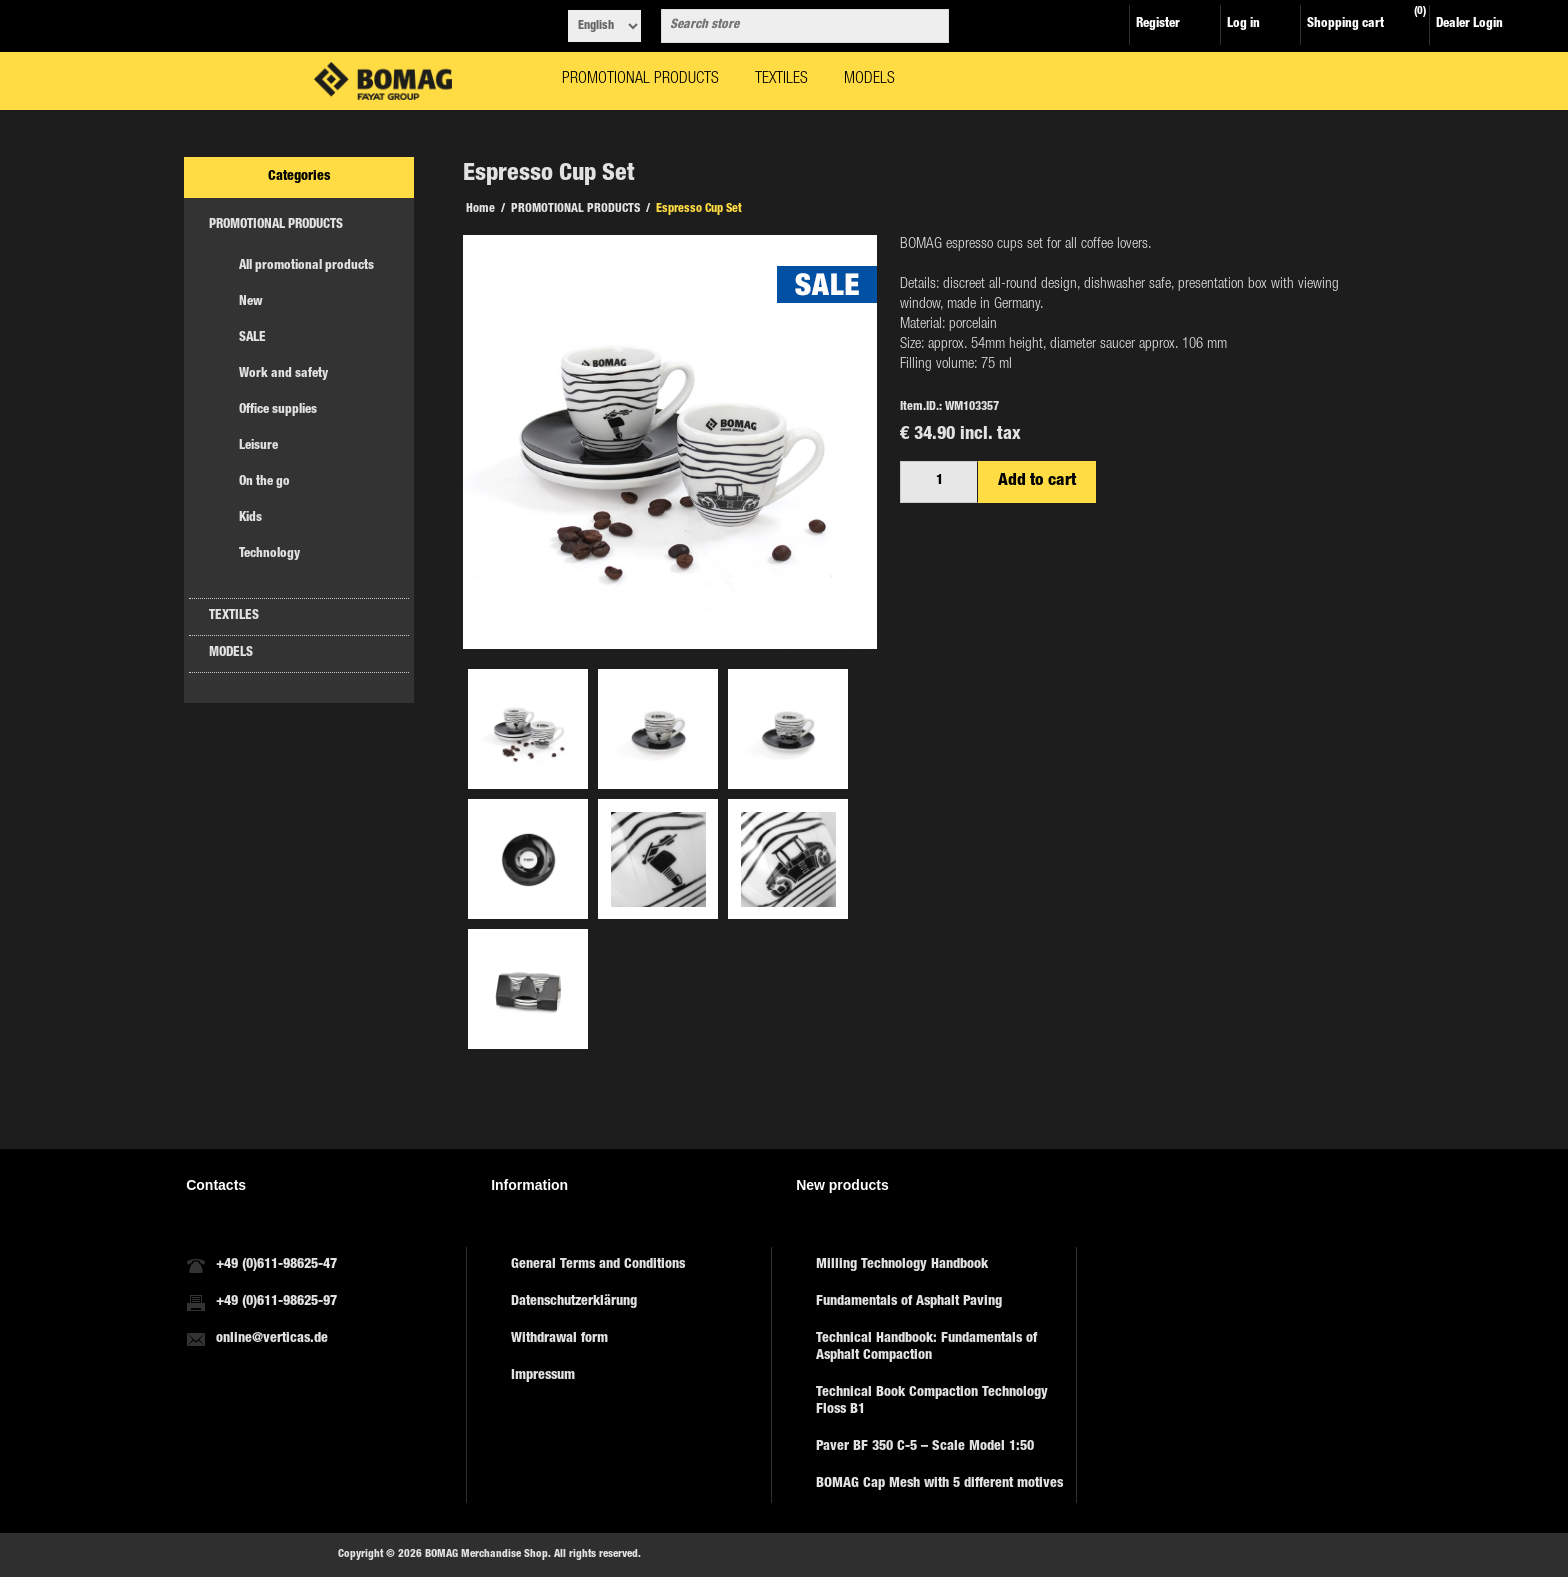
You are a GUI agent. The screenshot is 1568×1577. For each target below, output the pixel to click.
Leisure (258, 446)
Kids (250, 518)
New (251, 302)
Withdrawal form (559, 1339)
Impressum (543, 1376)
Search (930, 26)
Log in (1243, 24)
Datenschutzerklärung (574, 1302)
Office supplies (278, 410)
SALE (252, 338)
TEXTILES (234, 616)
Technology (269, 554)
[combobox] (787, 26)
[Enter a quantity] (939, 482)
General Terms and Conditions (598, 1265)
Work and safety (283, 374)
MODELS (231, 653)
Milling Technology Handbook (902, 1265)
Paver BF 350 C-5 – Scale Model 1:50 (925, 1447)
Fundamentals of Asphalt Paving (909, 1302)
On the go (264, 482)
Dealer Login (1469, 24)
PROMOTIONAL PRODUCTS (276, 225)
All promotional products (306, 266)
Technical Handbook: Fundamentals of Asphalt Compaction (926, 1347)
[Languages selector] (604, 26)
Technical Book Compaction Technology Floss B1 (932, 1401)
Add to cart (1037, 481)
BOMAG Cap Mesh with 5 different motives (939, 1484)
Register (1158, 24)
